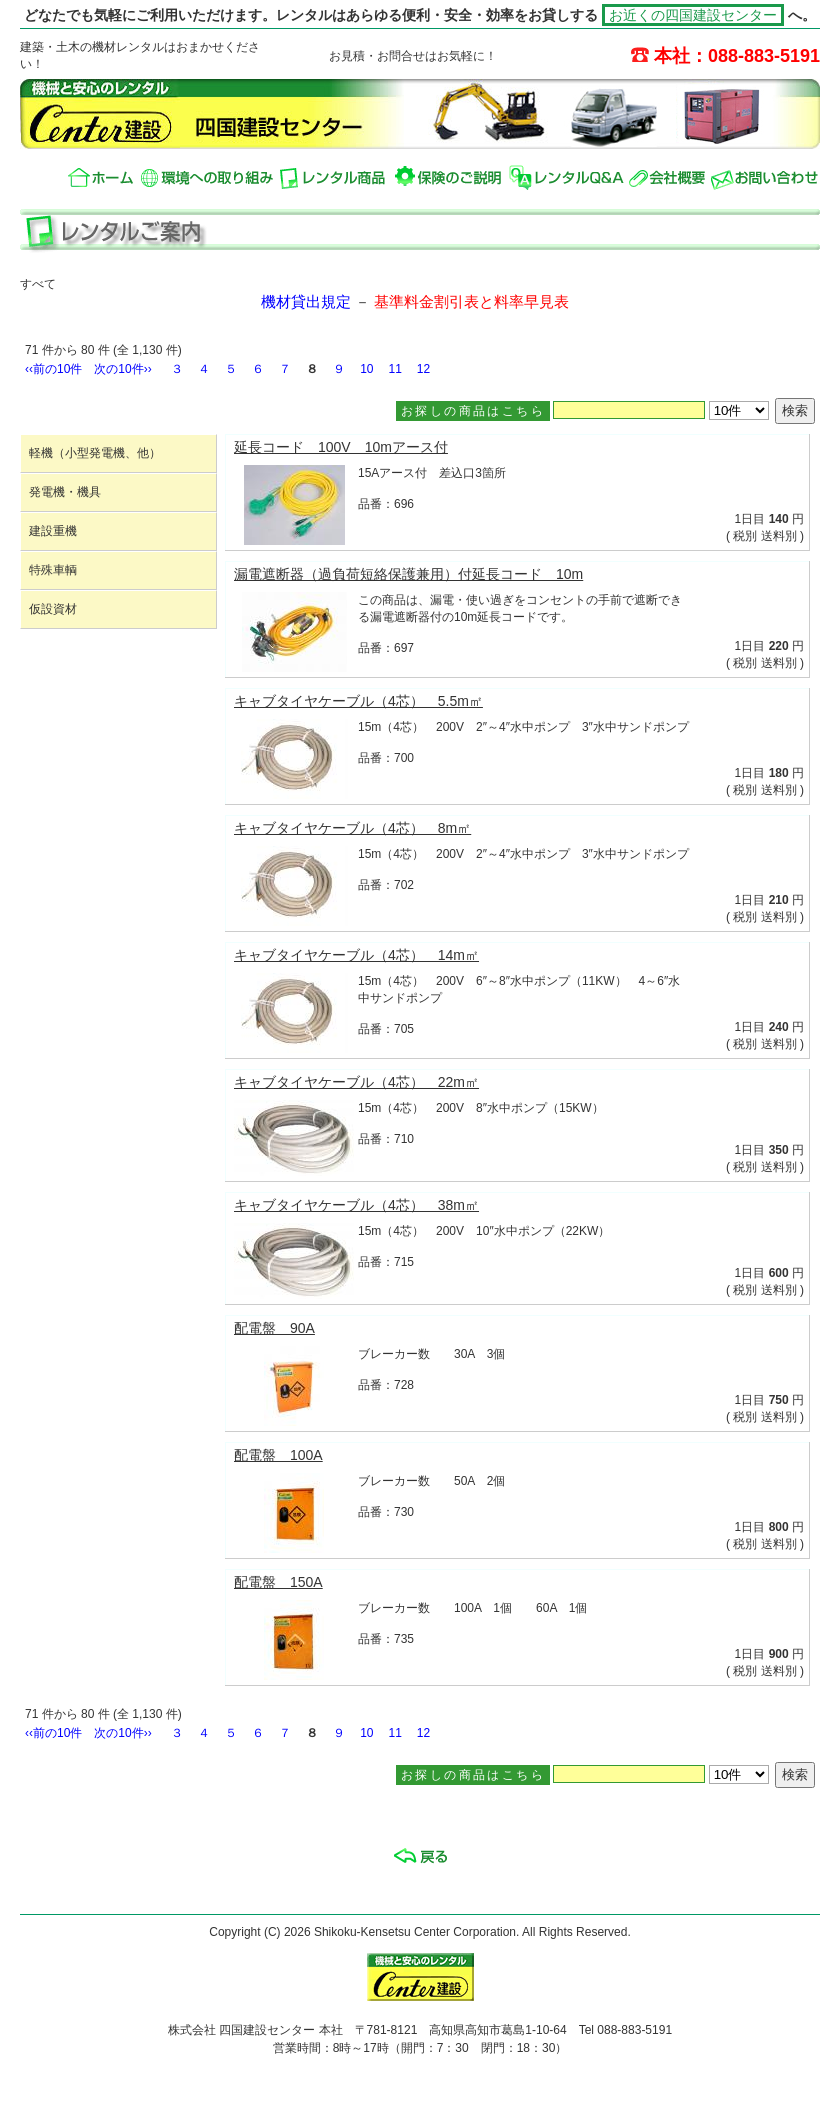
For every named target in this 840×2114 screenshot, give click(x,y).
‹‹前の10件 (53, 369)
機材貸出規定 (306, 302)
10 (366, 369)
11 (395, 369)
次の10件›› (122, 369)
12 (423, 369)
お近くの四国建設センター (693, 15)
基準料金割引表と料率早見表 (471, 302)
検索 (795, 410)
